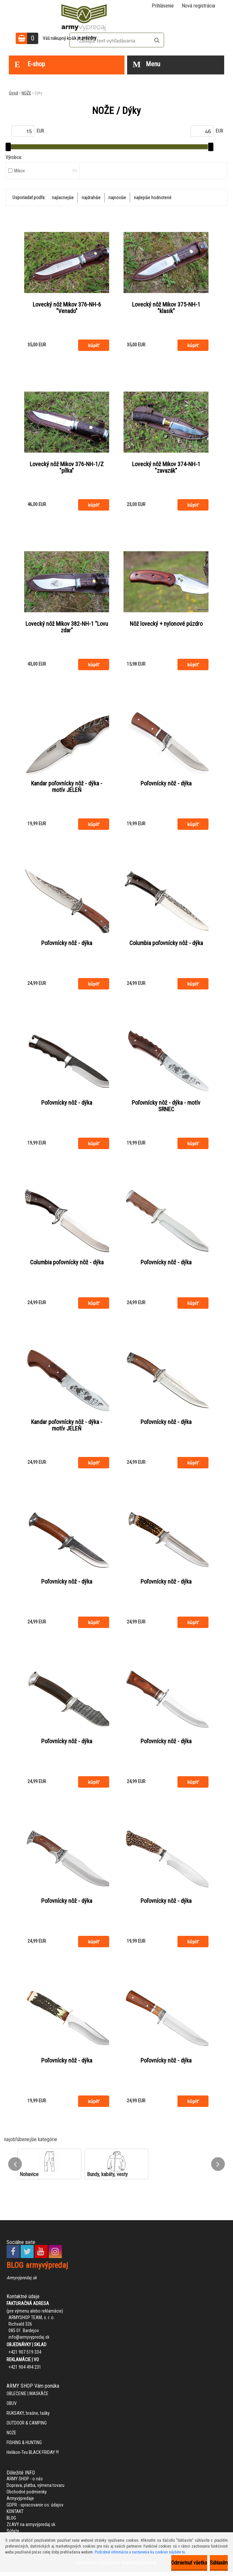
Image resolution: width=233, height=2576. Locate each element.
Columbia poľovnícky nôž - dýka (166, 944)
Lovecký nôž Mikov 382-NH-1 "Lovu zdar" (66, 627)
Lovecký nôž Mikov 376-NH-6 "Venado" (67, 307)
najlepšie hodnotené (153, 197)
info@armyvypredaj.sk (28, 2341)
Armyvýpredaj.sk (22, 2281)
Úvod (13, 92)
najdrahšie (91, 197)
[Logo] (84, 16)
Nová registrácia (198, 6)
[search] (156, 40)
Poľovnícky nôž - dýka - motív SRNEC (166, 1107)
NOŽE (26, 92)
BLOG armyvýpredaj (37, 2269)
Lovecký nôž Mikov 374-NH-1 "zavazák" (166, 467)
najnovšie (117, 197)
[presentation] (15, 2168)
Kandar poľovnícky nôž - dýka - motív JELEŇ (66, 787)
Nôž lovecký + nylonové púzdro (166, 624)
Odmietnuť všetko (189, 2563)
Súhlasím (219, 2563)
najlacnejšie (63, 197)
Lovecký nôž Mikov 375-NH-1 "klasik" (166, 307)
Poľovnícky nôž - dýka (166, 784)
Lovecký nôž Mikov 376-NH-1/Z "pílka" (67, 467)
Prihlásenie (163, 6)
